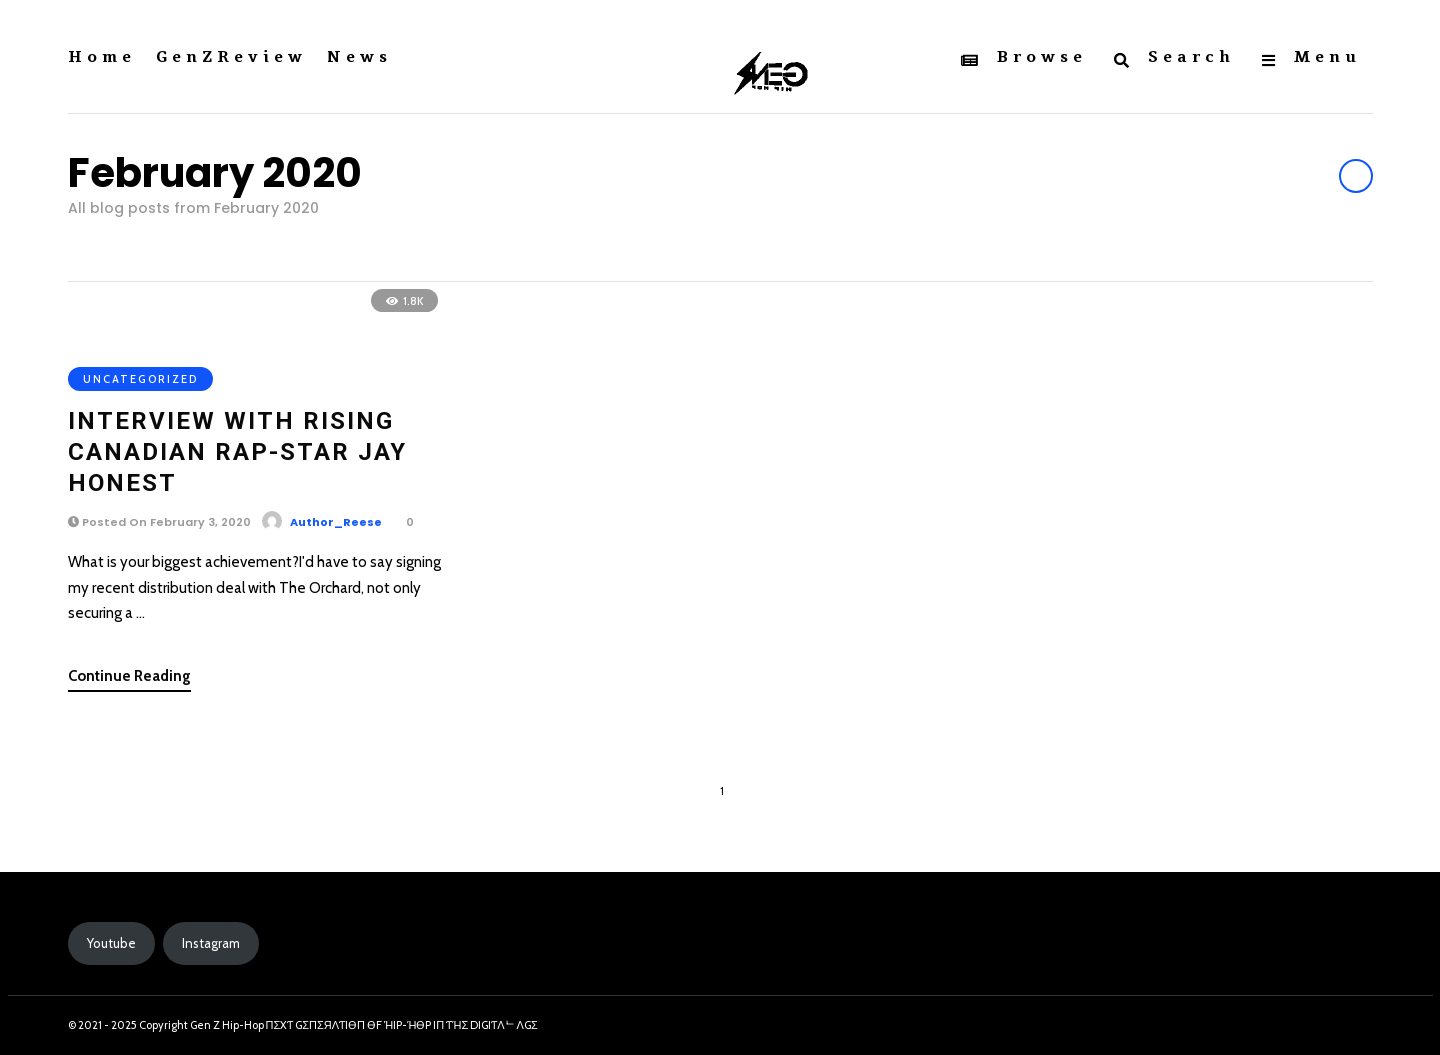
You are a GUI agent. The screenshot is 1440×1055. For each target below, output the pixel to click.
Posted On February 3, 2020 (159, 522)
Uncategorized (140, 379)
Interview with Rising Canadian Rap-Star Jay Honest (237, 452)
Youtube (111, 943)
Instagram (211, 943)
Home (102, 57)
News (359, 57)
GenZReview (231, 57)
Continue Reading (129, 676)
